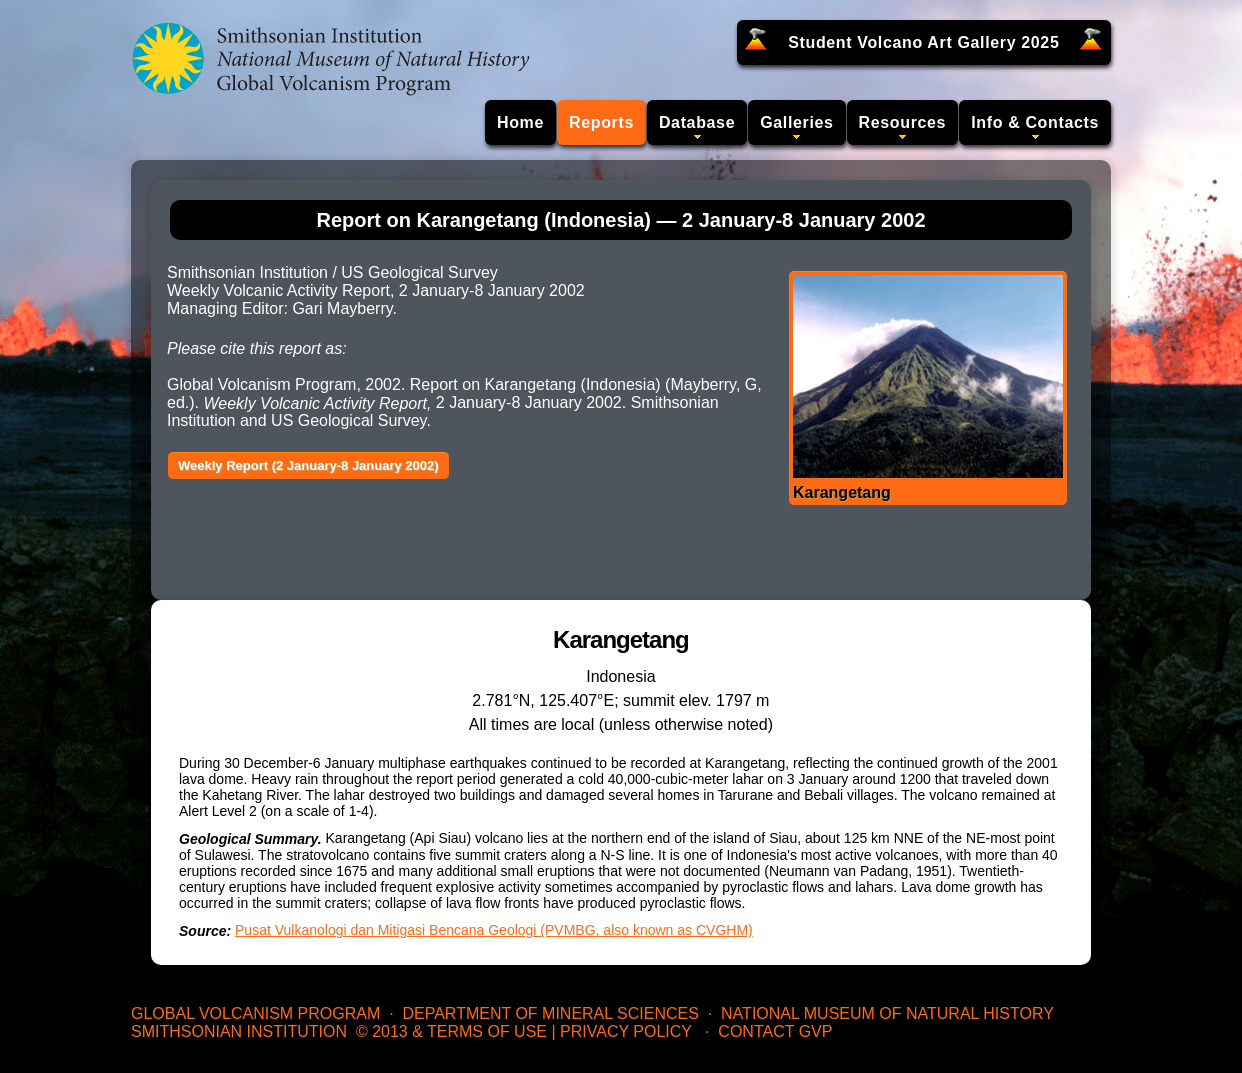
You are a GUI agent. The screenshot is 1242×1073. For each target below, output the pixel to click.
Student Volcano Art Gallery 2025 (923, 42)
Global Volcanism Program (255, 1013)
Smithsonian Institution (239, 1031)
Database (697, 122)
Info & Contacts (1035, 122)
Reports (601, 122)
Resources (903, 122)
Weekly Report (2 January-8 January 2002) (308, 465)
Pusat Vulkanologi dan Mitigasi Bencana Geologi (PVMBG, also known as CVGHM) (494, 930)
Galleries (796, 122)
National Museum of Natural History (887, 1013)
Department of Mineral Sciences (550, 1013)
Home (520, 122)
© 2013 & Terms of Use (451, 1031)
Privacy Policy (626, 1031)
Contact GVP (775, 1031)
